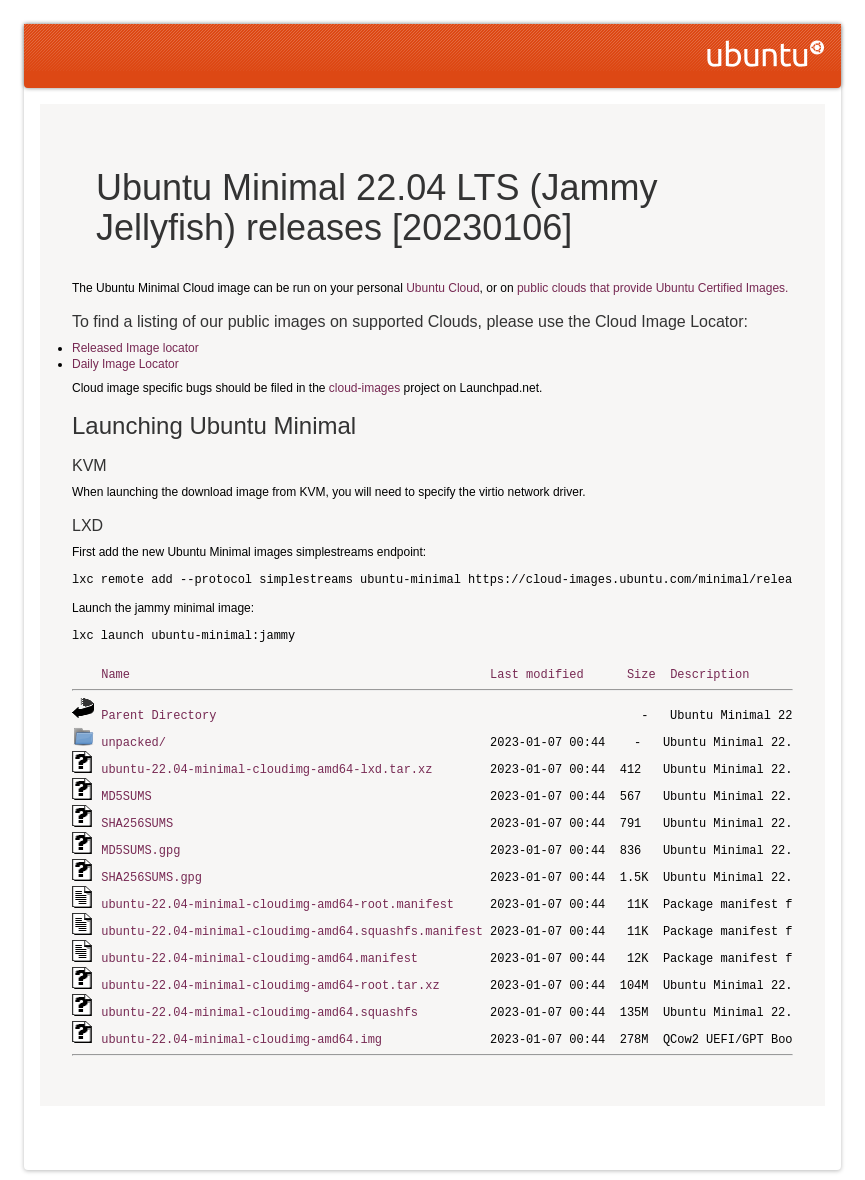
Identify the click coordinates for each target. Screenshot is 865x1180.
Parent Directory (158, 713)
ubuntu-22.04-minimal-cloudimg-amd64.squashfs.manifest (292, 921)
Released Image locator (135, 348)
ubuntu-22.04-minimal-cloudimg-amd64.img (241, 1025)
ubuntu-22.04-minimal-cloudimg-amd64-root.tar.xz (270, 973)
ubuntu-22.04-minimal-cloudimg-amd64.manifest (259, 947)
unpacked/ (133, 739)
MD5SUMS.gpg (140, 843)
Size (641, 673)
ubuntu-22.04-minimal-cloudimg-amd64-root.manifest (277, 895)
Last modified (537, 673)
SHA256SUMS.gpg (151, 869)
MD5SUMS (126, 791)
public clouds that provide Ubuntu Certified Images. (652, 288)
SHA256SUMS (137, 817)
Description (709, 673)
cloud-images (364, 388)
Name (115, 673)
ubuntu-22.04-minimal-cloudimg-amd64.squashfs (259, 999)
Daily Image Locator (125, 364)
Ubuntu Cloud (442, 288)
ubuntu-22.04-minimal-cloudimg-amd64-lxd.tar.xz (266, 765)
